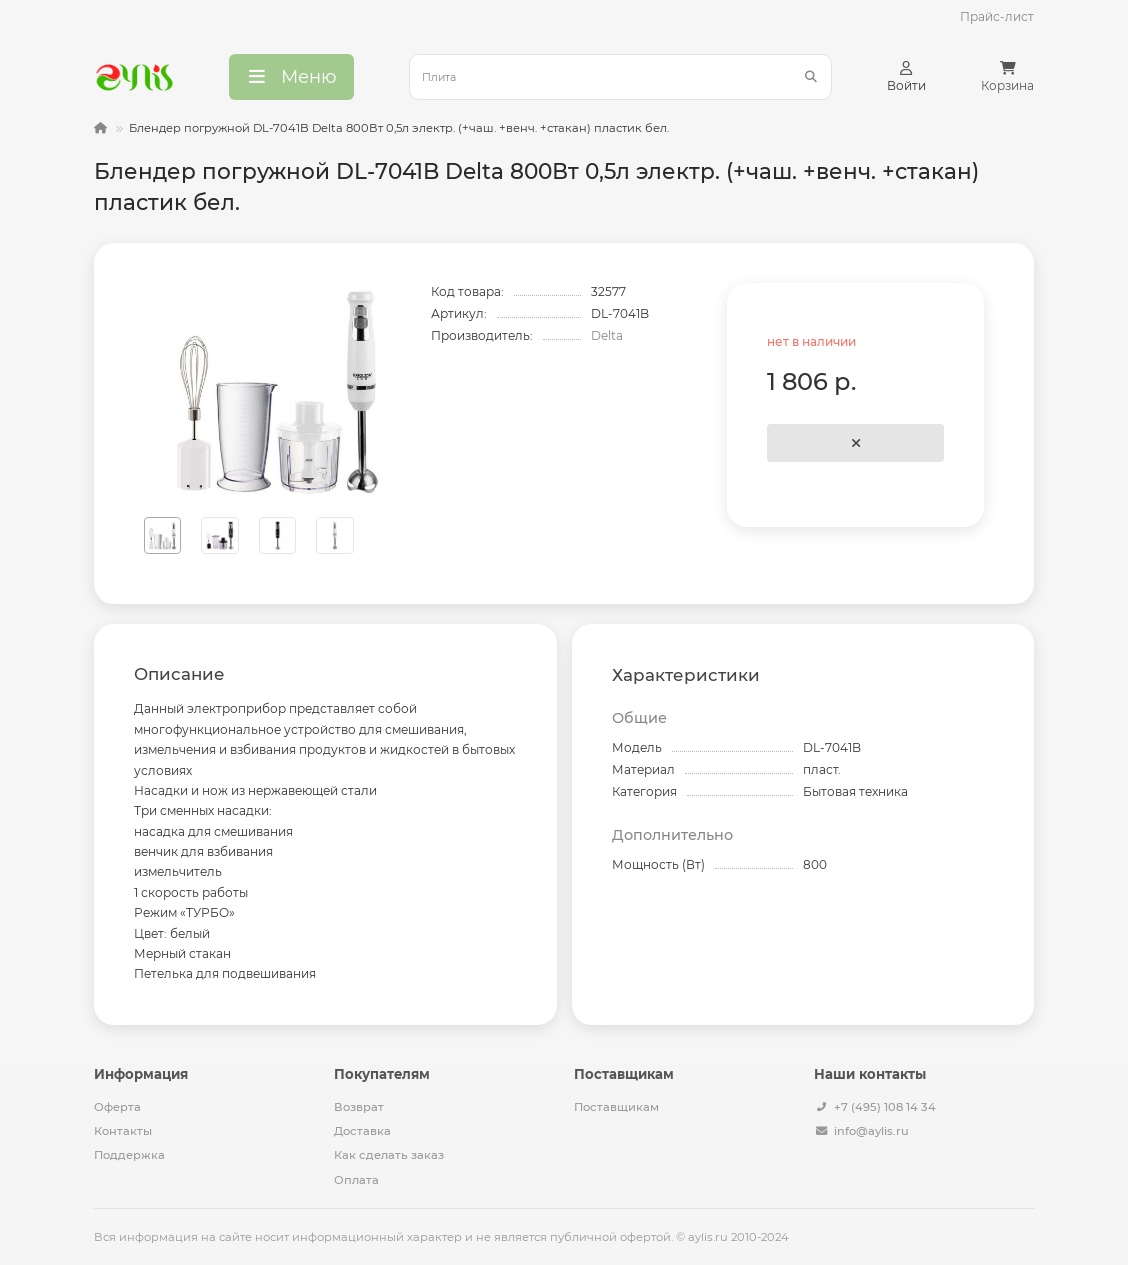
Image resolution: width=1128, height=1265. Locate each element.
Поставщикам (616, 1107)
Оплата (356, 1180)
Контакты (123, 1131)
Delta (607, 335)
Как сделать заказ (389, 1155)
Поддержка (129, 1155)
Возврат (359, 1107)
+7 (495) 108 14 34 (885, 1107)
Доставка (362, 1131)
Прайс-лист (997, 16)
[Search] (620, 77)
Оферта (117, 1107)
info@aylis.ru (871, 1131)
